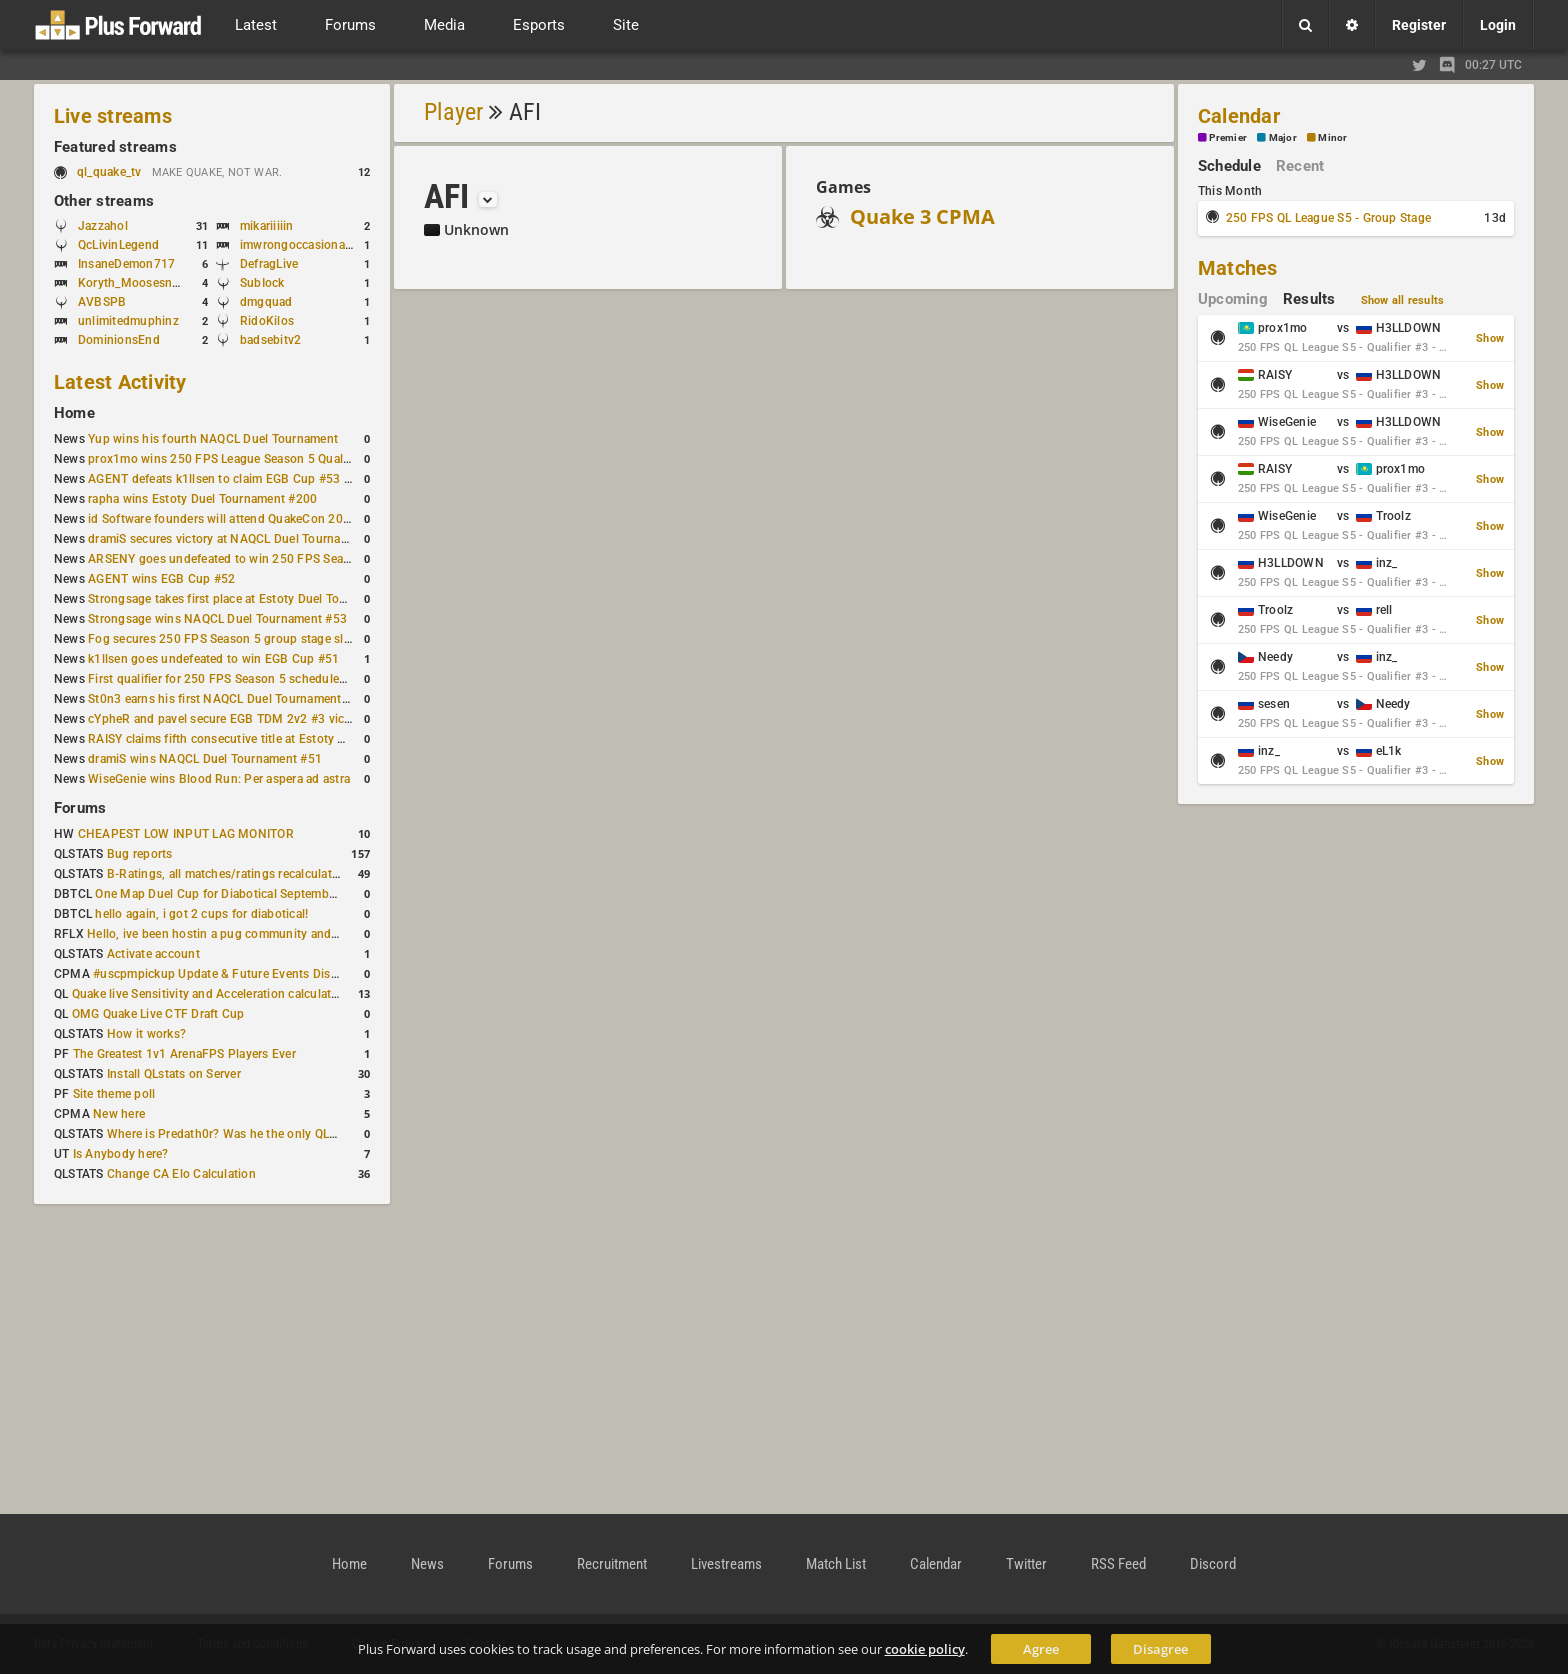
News (427, 1564)
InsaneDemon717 (126, 264)
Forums (80, 808)
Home (74, 413)
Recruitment (612, 1564)
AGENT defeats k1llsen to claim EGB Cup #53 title (226, 479)
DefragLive (269, 264)
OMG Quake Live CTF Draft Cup (158, 1014)
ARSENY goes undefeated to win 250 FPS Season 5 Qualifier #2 (264, 559)
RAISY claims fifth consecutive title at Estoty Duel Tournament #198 (276, 739)
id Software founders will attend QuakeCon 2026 (222, 519)
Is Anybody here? (121, 1154)
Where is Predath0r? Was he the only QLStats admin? (254, 1134)
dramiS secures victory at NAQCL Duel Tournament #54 (240, 539)
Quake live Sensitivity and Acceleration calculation (210, 994)
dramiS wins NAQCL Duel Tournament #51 (205, 759)
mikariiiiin (267, 226)
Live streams (113, 116)
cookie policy (925, 1649)
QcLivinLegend (118, 245)
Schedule (1229, 166)
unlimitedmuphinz (128, 321)
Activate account (153, 954)
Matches (1238, 268)
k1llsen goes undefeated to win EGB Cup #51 (213, 659)
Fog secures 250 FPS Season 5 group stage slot (221, 639)
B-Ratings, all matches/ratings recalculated (226, 874)
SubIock (262, 283)
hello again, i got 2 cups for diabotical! (201, 914)
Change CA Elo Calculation (181, 1174)
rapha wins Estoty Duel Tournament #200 (202, 499)
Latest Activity (120, 382)
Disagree (1160, 1649)
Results (1309, 299)
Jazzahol (103, 226)
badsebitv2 (270, 340)
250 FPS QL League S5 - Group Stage (1328, 218)
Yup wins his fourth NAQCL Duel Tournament (213, 439)
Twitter (1026, 1564)
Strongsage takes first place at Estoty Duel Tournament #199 (256, 599)
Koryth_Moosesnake (134, 283)
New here (119, 1114)
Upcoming (1233, 299)
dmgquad (266, 302)
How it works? (146, 1034)
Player (453, 112)
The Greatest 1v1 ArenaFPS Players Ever (184, 1054)
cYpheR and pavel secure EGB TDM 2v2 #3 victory (227, 719)
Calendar (1239, 116)
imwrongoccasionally (299, 245)
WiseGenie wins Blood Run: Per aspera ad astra (219, 779)
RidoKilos (267, 321)
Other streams (104, 201)
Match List (836, 1564)
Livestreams (726, 1564)
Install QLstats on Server (174, 1074)
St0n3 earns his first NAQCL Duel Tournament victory (235, 699)
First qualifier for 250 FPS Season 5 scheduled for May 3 (245, 679)
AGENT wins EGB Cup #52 (161, 579)
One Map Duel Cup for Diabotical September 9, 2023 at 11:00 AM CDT (289, 894)
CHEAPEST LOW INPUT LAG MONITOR (186, 834)
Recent (1300, 166)
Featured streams (115, 147)
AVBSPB (102, 302)
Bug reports (140, 854)
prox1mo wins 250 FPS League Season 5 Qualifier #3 (235, 459)
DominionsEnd (119, 340)
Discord (1213, 1564)
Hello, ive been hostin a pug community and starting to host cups (268, 934)
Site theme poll (114, 1094)
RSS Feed (1118, 1564)
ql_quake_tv (109, 172)
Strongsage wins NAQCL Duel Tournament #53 (217, 619)
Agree (1041, 1649)
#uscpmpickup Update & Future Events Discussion (233, 974)
